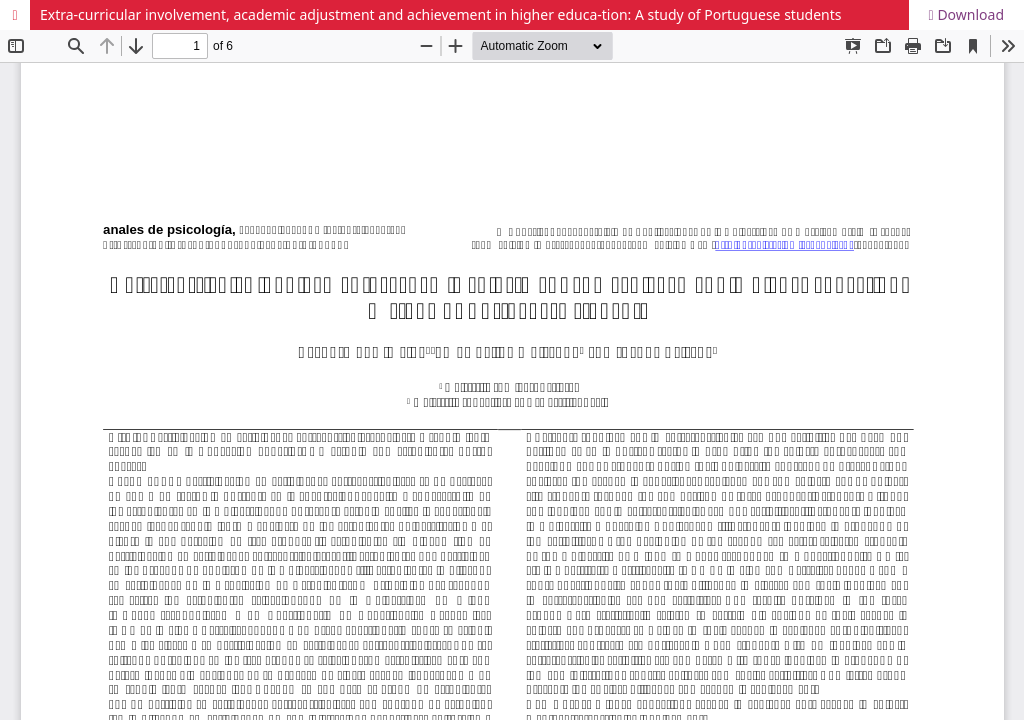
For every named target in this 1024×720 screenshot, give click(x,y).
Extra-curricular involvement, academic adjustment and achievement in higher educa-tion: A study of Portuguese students (440, 14)
